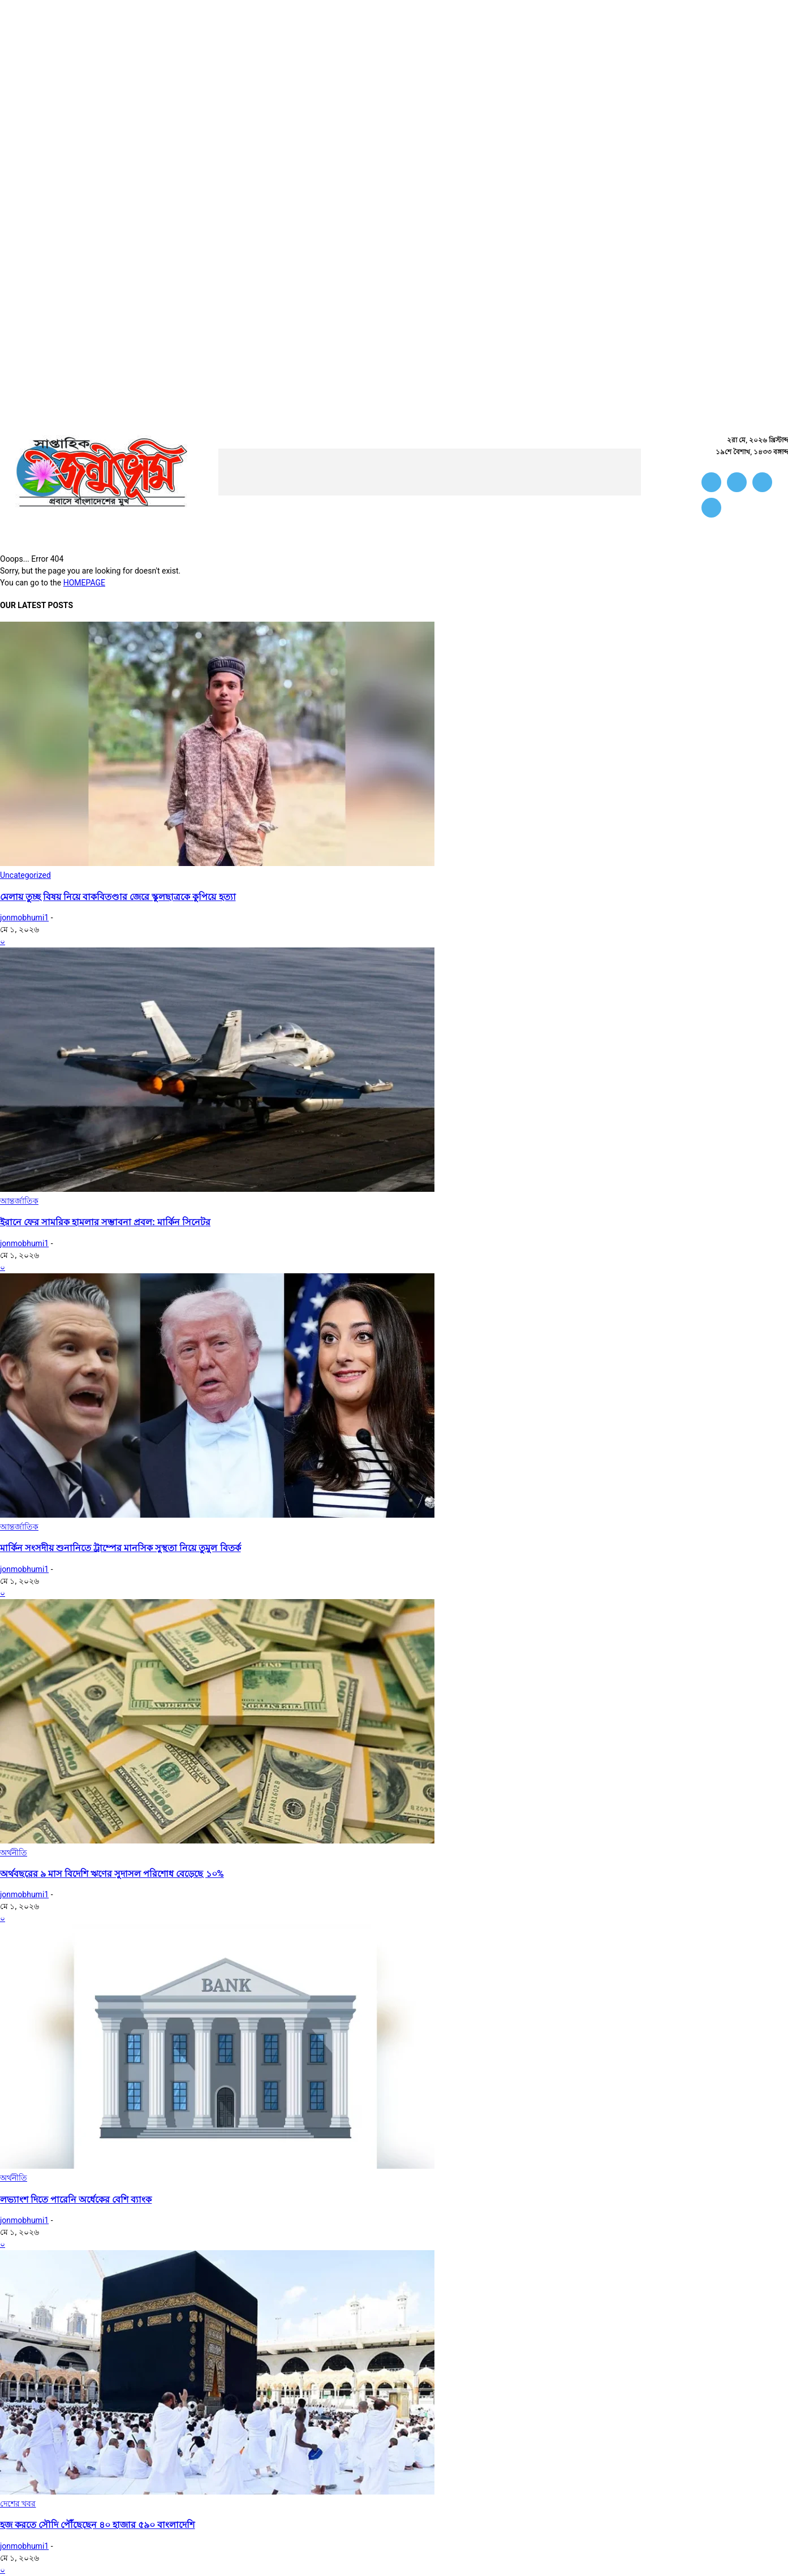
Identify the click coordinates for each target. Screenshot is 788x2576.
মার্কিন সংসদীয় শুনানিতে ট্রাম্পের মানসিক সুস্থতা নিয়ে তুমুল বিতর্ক (120, 1548)
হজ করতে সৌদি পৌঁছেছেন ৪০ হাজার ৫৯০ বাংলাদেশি (97, 2524)
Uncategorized (25, 875)
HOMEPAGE (84, 582)
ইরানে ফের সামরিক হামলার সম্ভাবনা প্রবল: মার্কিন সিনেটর (105, 1222)
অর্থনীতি (13, 1852)
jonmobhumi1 (24, 917)
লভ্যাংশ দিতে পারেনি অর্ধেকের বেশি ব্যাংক (76, 2199)
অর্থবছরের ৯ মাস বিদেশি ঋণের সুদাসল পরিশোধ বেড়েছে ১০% (112, 1873)
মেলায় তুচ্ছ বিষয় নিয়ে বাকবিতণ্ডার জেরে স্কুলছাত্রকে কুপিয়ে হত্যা (118, 896)
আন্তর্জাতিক (19, 1200)
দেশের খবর (18, 2503)
